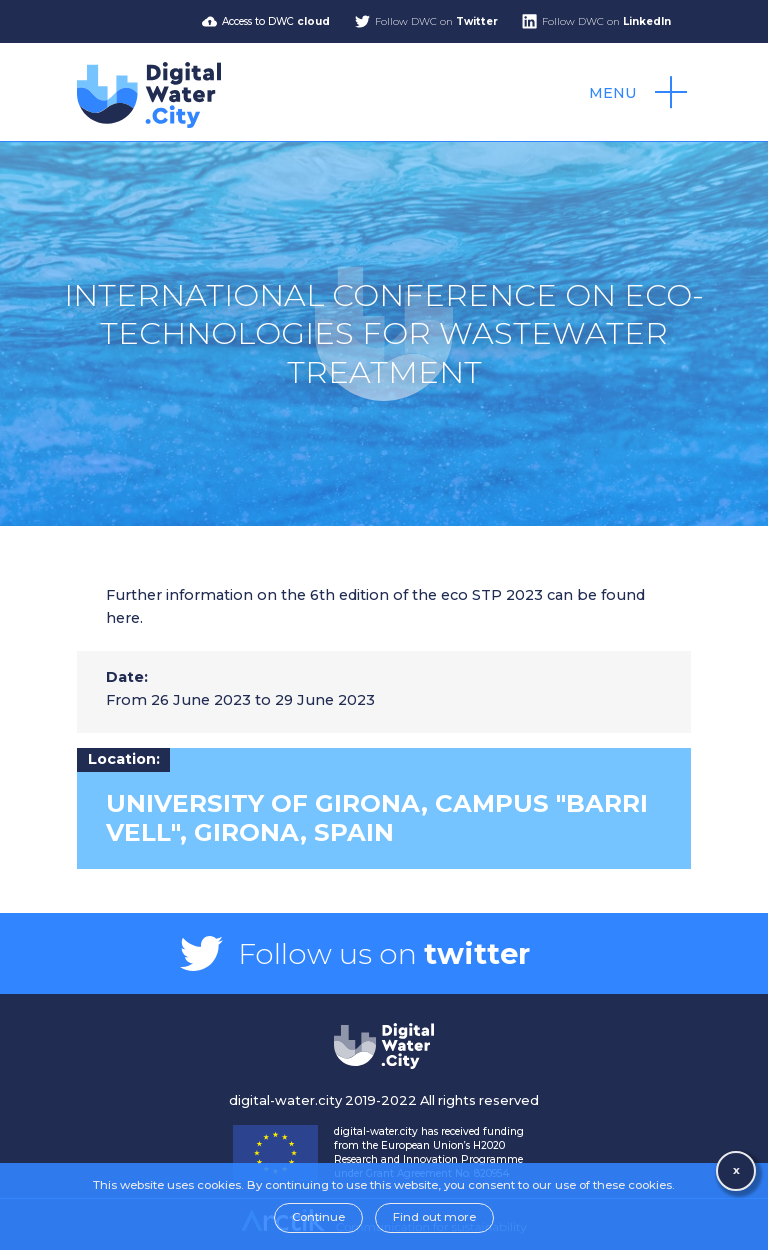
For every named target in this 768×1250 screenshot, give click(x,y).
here (123, 618)
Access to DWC (276, 21)
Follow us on (384, 953)
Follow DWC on (436, 21)
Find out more (434, 1217)
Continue (318, 1217)
